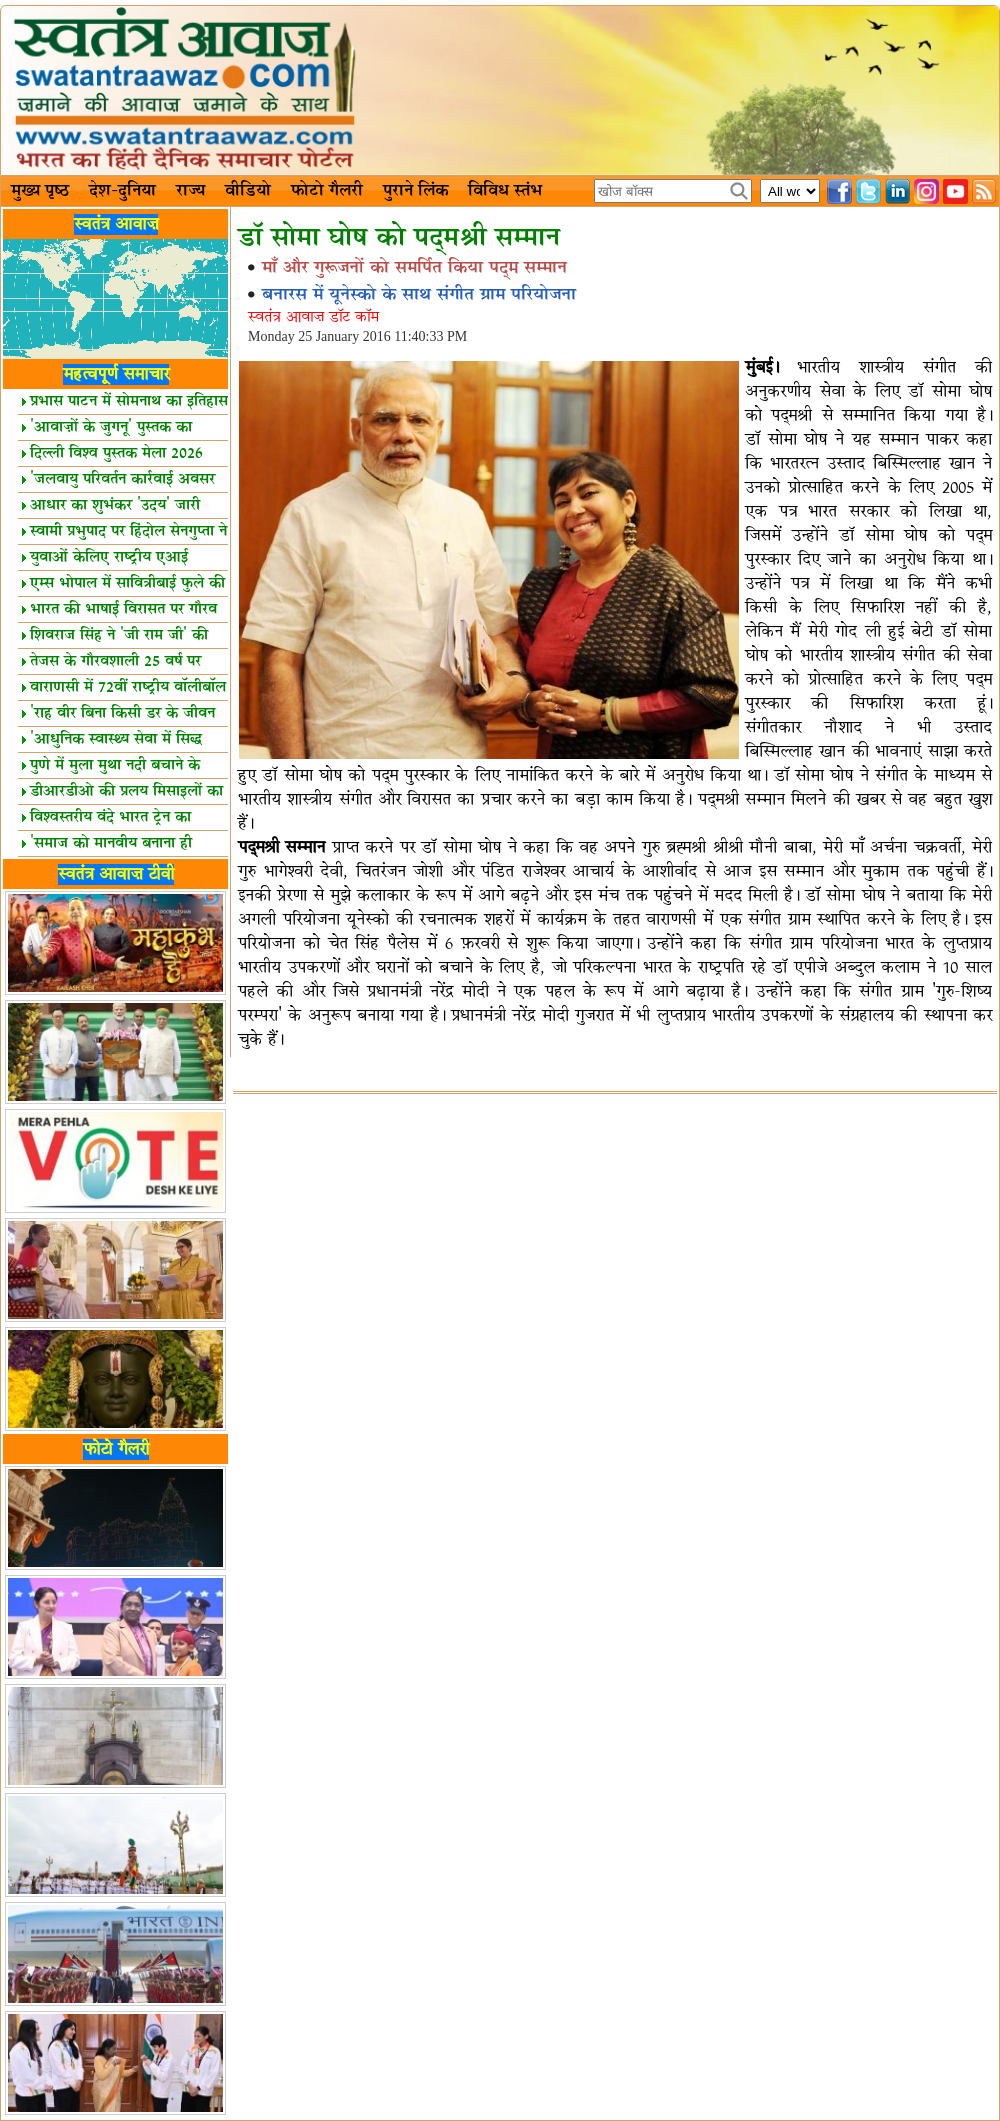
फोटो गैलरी (327, 191)
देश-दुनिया (122, 191)
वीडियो (248, 191)
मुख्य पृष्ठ (40, 191)
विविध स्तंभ (505, 191)
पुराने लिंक (415, 191)
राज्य (190, 191)
